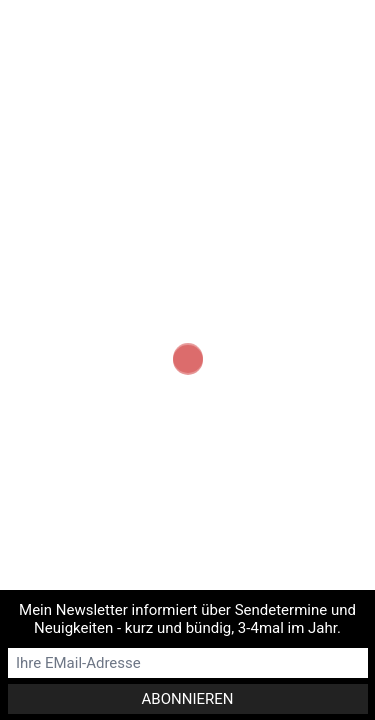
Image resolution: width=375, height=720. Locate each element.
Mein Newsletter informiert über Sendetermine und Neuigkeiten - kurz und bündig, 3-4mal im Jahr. (187, 619)
